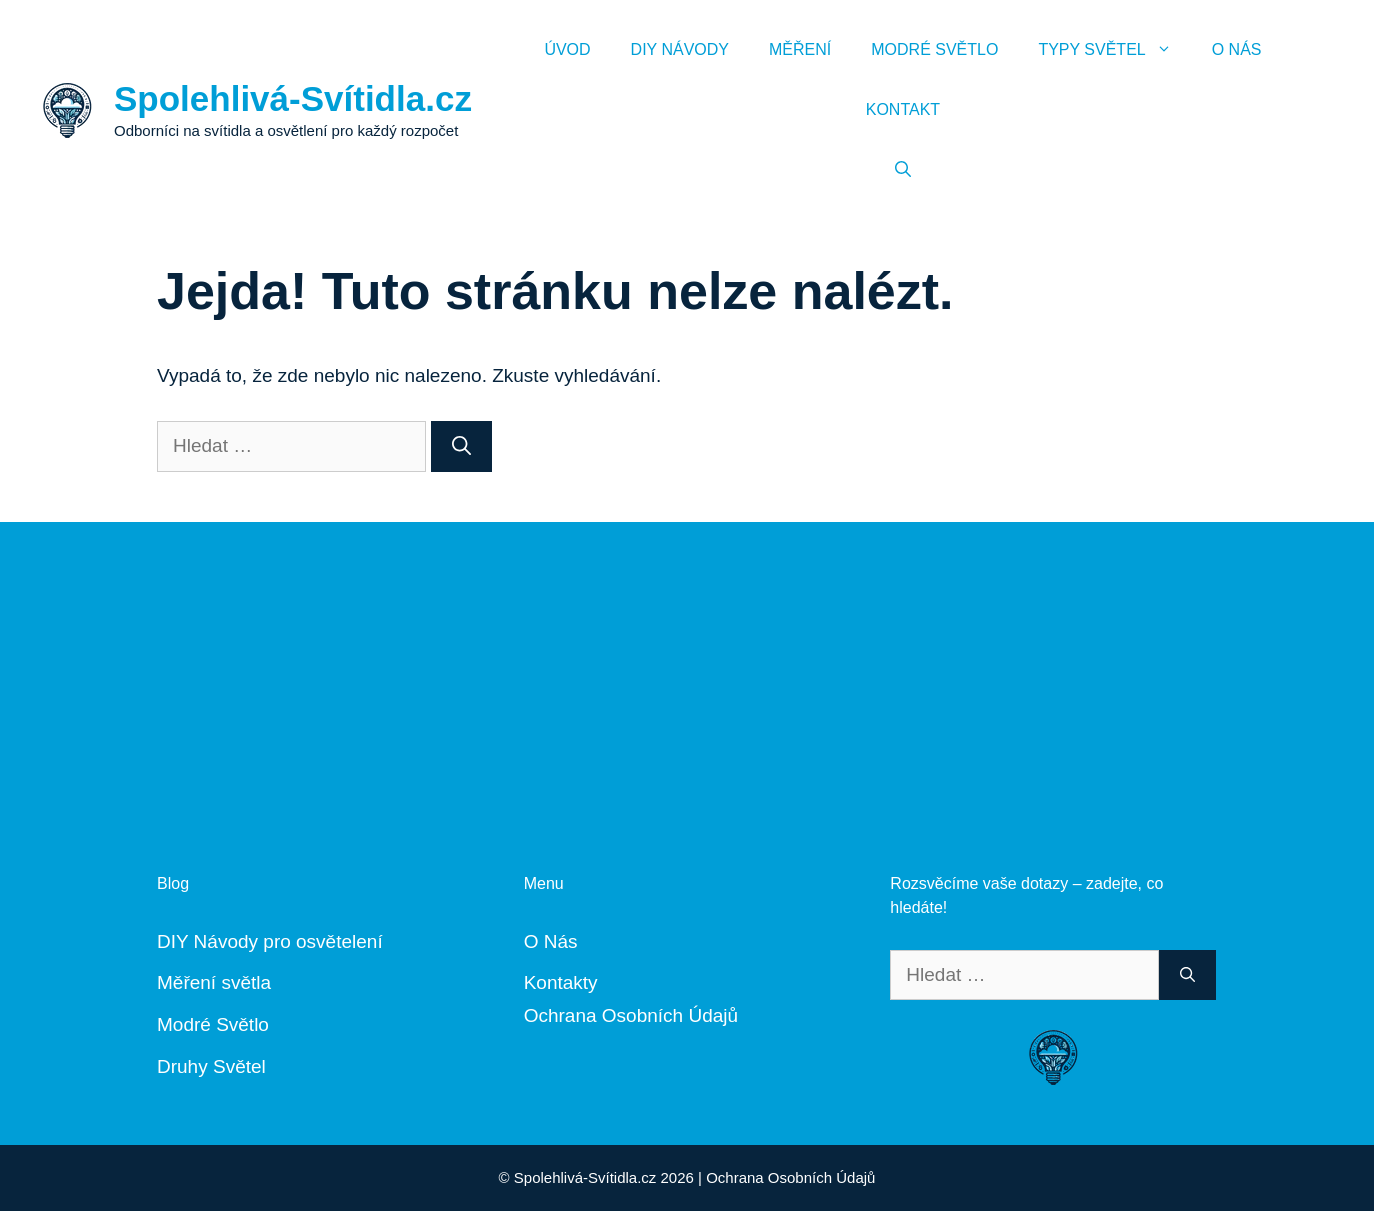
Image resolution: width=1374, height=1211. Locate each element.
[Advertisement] (687, 662)
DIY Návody (680, 49)
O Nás (1237, 49)
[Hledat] (461, 446)
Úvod (567, 49)
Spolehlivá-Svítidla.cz (293, 98)
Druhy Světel (211, 1066)
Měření (800, 49)
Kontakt (903, 109)
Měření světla (214, 982)
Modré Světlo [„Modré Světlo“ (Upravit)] (213, 1024)
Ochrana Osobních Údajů (631, 1015)
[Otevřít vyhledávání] (903, 170)
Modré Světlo (934, 49)
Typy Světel (1114, 50)
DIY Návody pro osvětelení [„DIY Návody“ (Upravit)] (270, 941)
